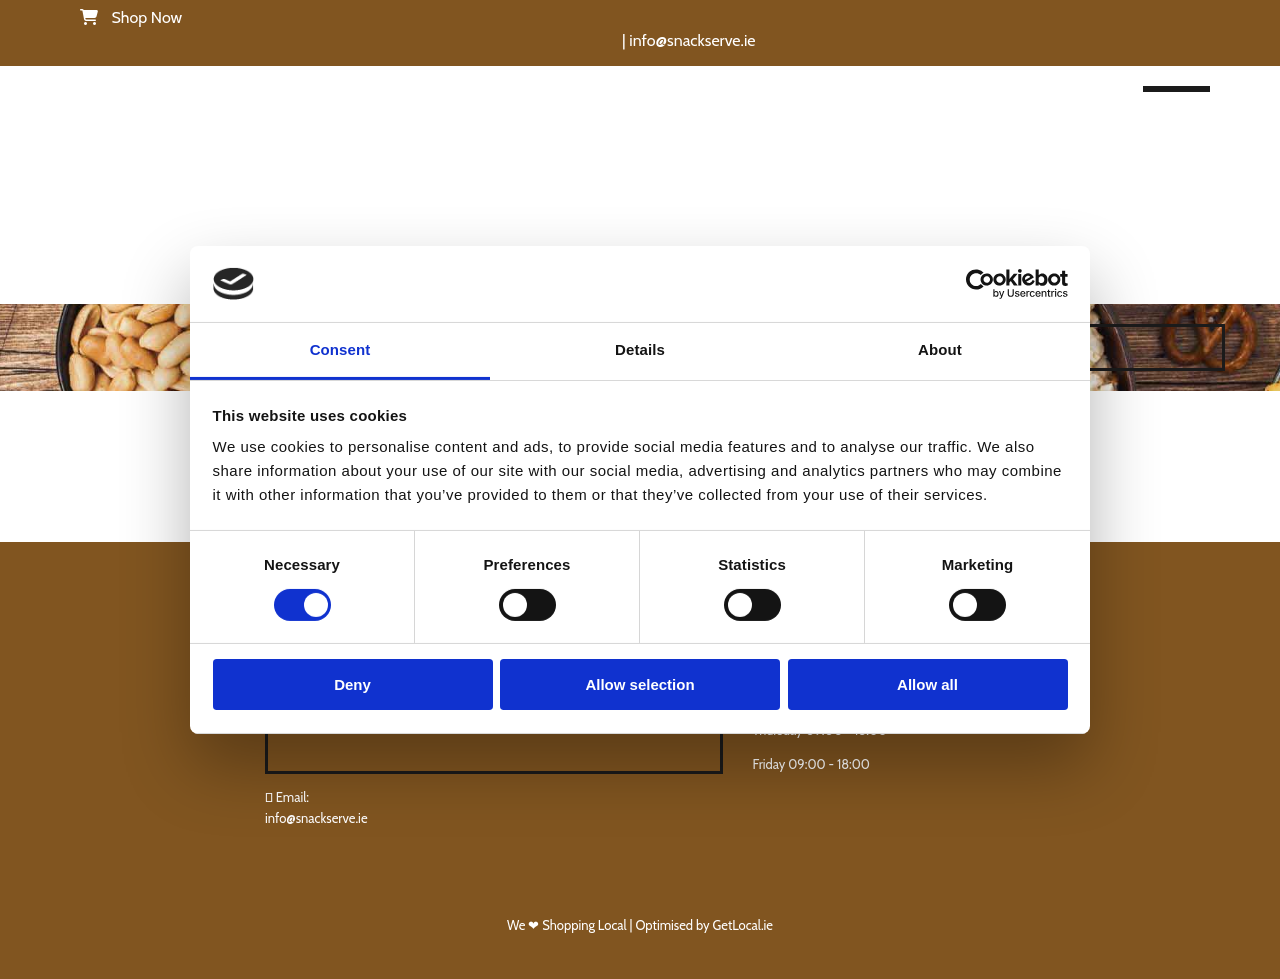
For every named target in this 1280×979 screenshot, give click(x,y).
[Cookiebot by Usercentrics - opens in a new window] (980, 284)
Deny (352, 684)
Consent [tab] (340, 349)
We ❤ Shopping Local (568, 925)
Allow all (927, 684)
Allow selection (639, 684)
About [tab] (940, 349)
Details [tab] (640, 349)
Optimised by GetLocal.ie (704, 925)
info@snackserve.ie (316, 818)
